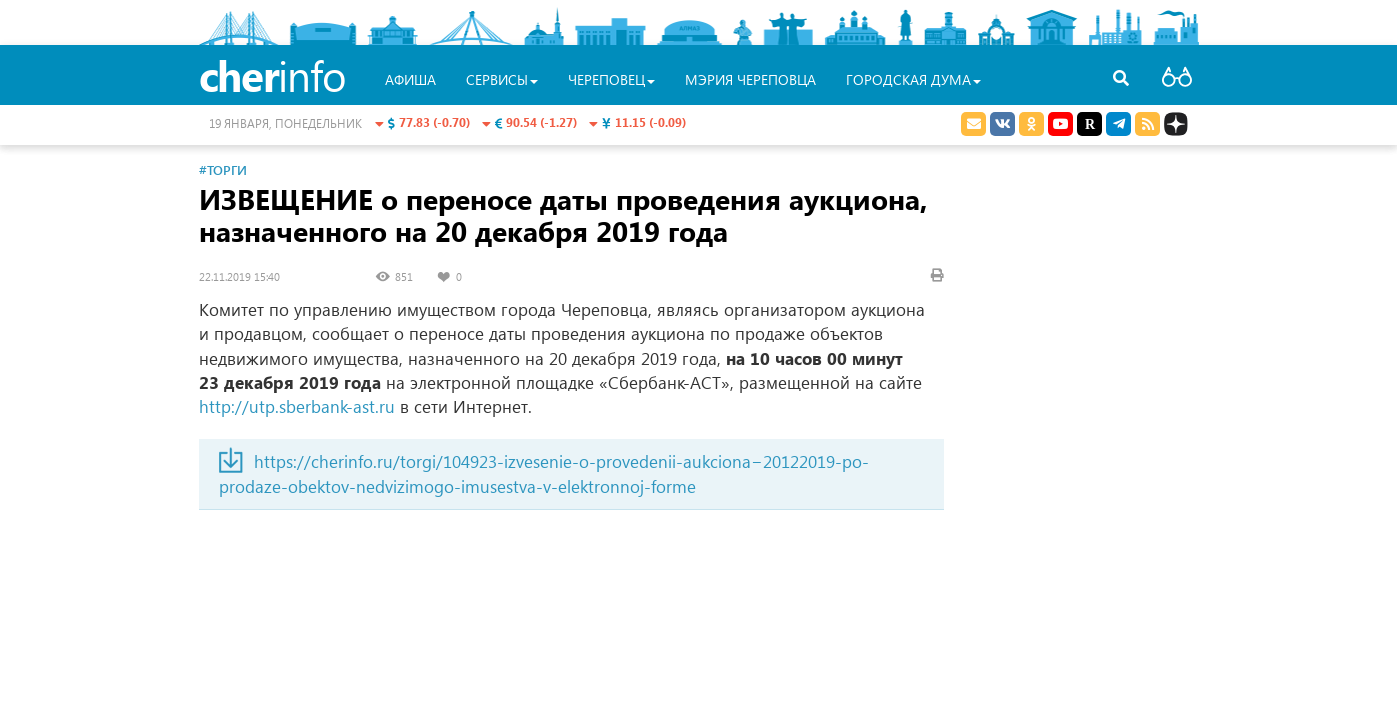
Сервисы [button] (502, 79)
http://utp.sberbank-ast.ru (297, 406)
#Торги (223, 169)
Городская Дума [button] (913, 79)
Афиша (410, 79)
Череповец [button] (611, 79)
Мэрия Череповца (750, 79)
